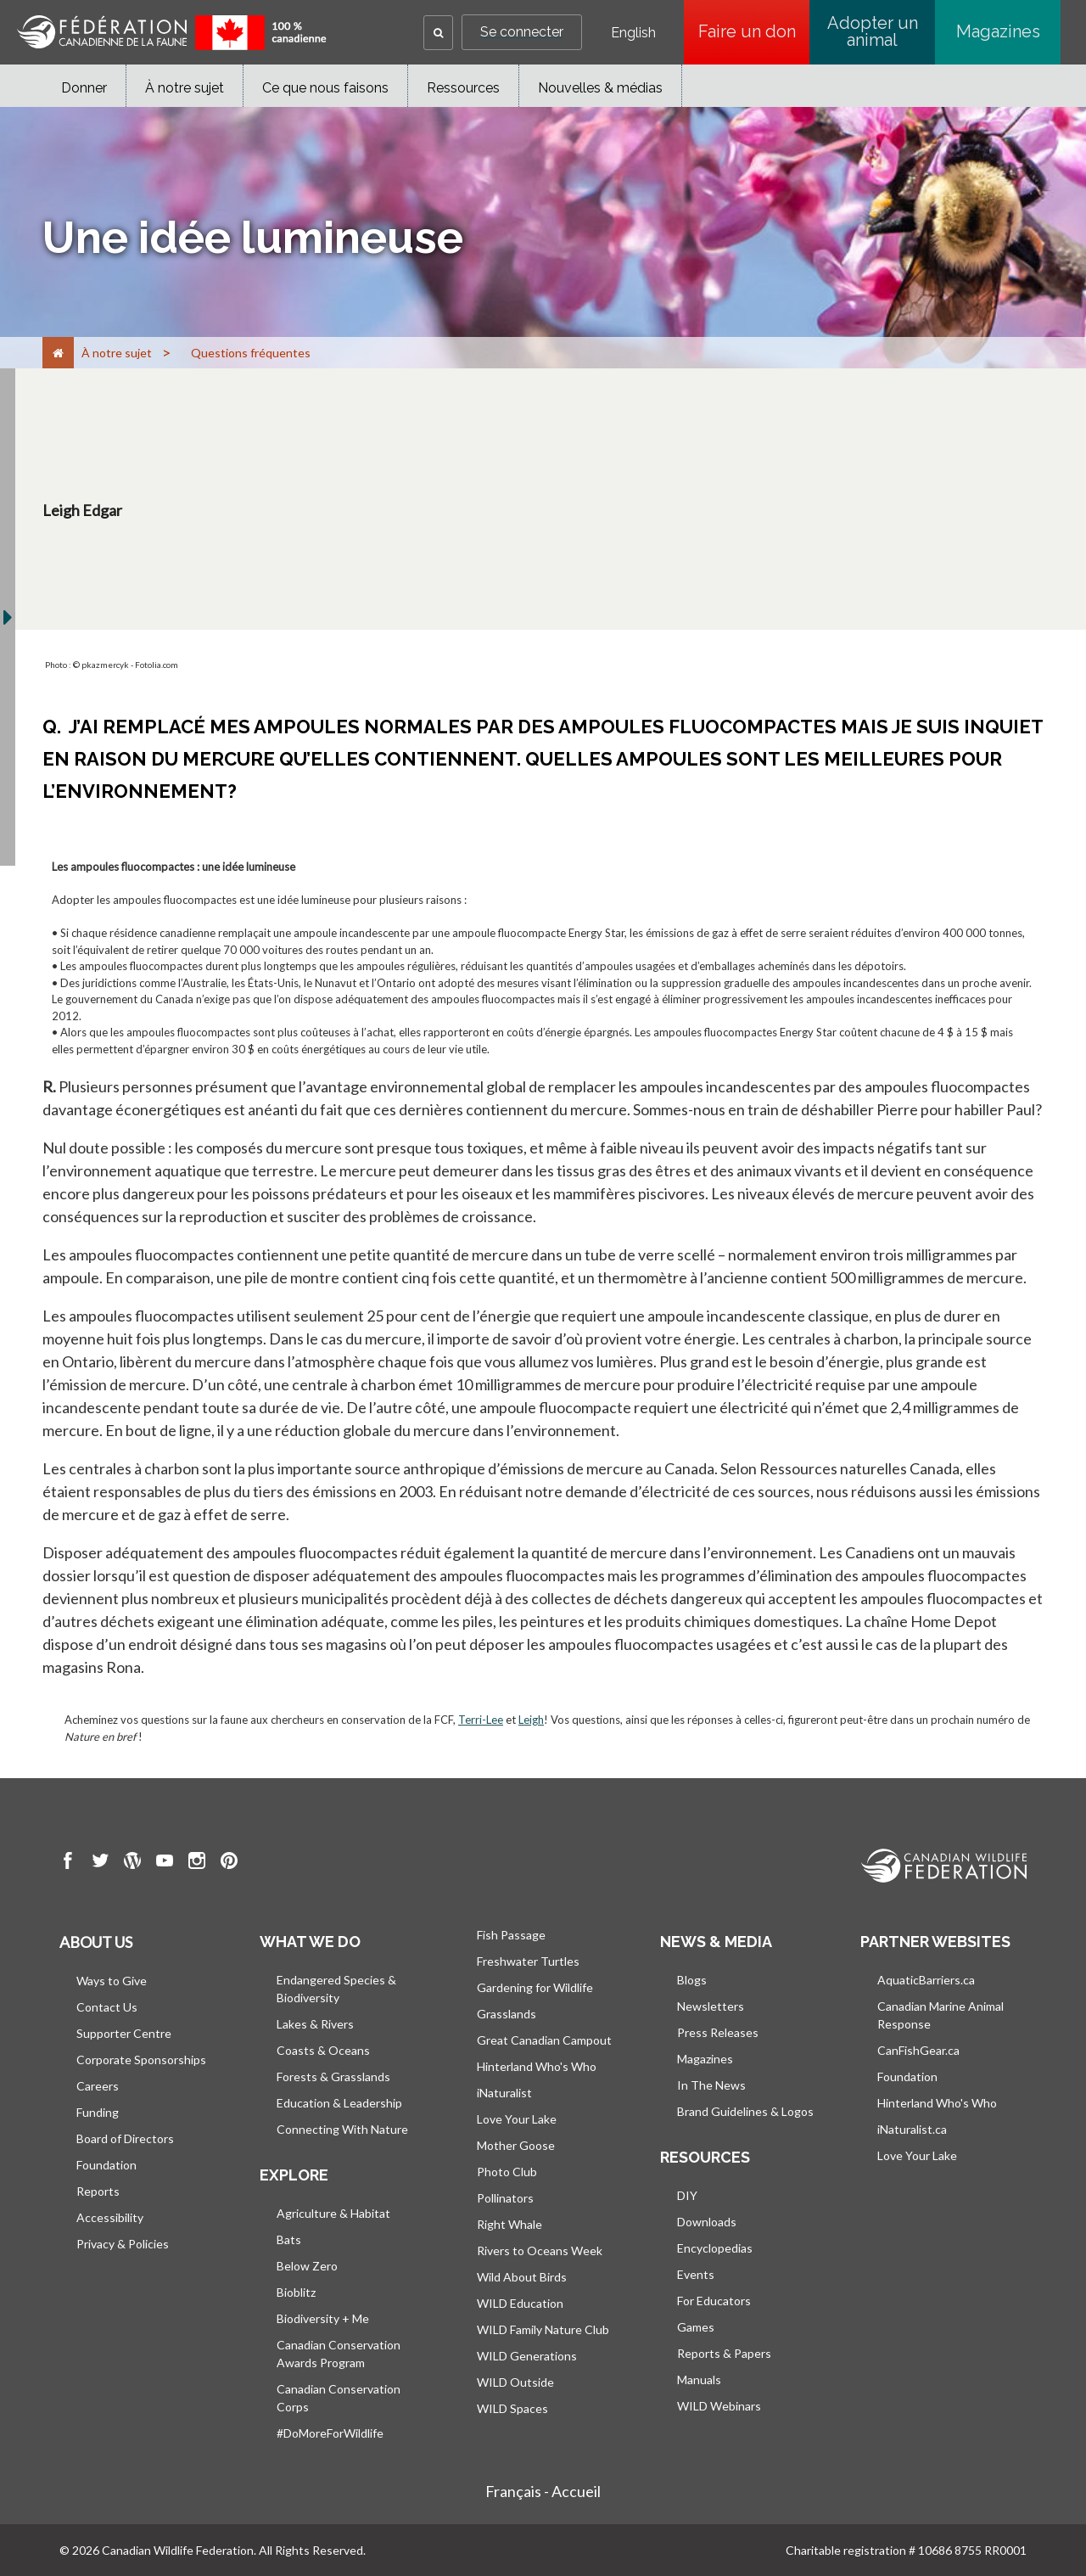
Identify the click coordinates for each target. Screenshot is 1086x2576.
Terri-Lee (480, 1719)
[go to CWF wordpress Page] (132, 1863)
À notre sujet (184, 88)
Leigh (531, 1719)
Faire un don (754, 31)
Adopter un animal (872, 31)
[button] (438, 32)
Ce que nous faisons (325, 88)
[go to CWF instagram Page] (196, 1863)
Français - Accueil (543, 2491)
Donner (84, 88)
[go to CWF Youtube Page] (164, 1863)
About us (95, 1942)
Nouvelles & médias (600, 88)
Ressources (463, 88)
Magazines (998, 31)
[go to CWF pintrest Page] (229, 1863)
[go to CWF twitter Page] (100, 1863)
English (633, 33)
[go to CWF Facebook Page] (67, 1863)
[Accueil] (58, 352)
